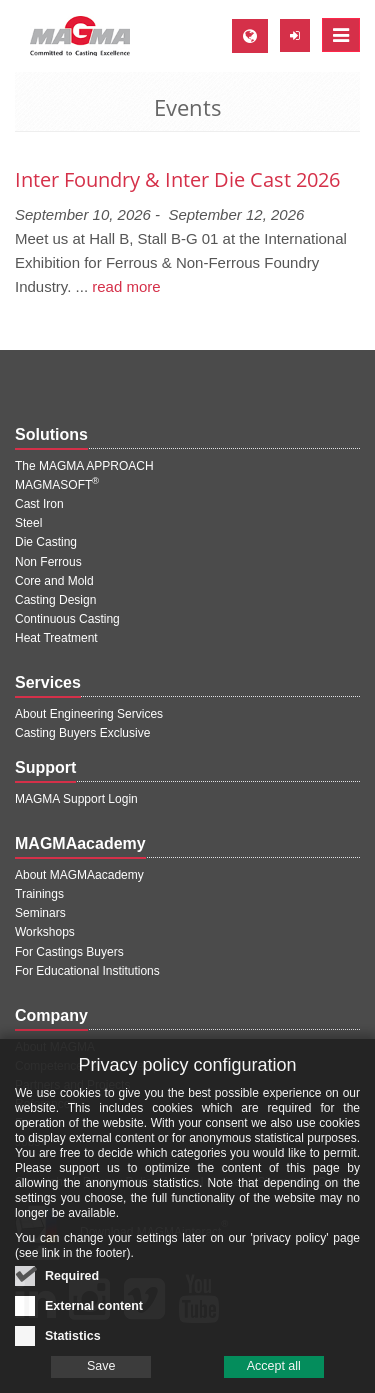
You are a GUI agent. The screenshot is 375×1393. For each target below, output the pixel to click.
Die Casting (46, 542)
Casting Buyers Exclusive (82, 733)
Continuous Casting (67, 619)
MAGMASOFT (57, 485)
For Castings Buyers (69, 952)
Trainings (39, 894)
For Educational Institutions (87, 971)
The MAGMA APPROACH (84, 466)
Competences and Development (100, 1066)
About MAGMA (55, 1047)
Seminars (40, 913)
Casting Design (55, 600)
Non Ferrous (48, 562)
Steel (28, 523)
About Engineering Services (89, 714)
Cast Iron (39, 504)
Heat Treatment (56, 638)
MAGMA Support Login (76, 799)
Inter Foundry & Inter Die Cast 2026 (177, 179)
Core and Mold (54, 581)
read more (126, 286)
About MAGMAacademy (79, 875)
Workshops (45, 932)
